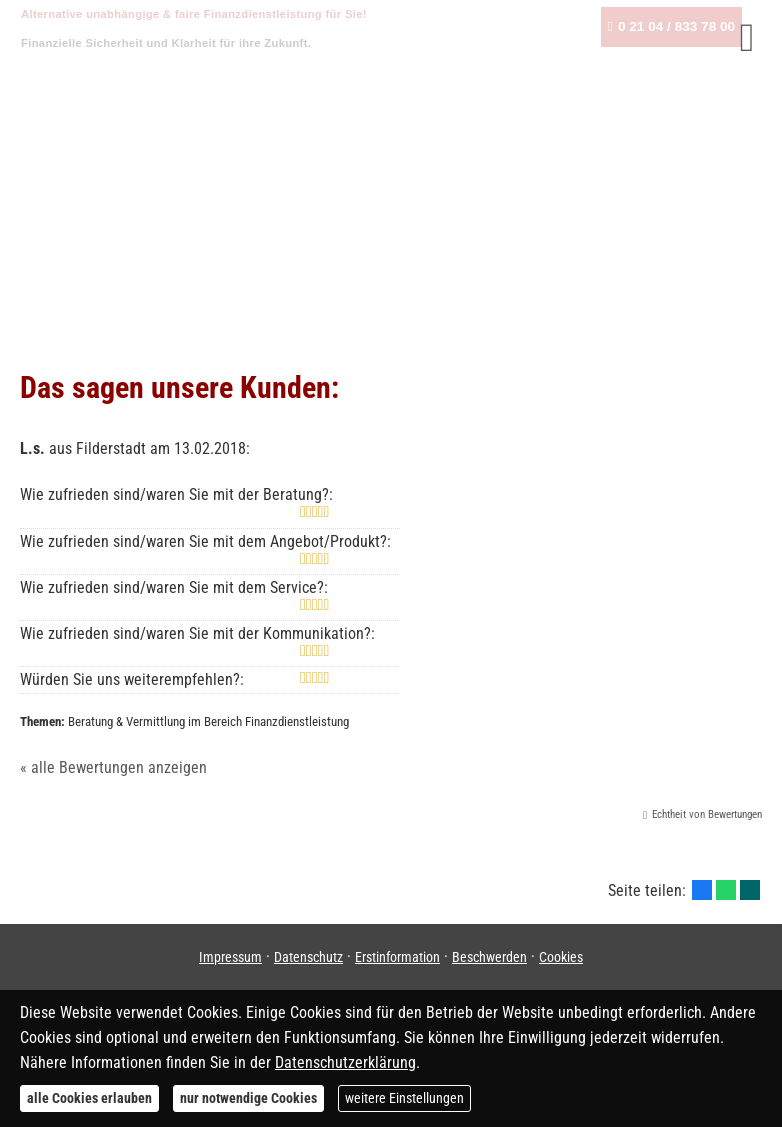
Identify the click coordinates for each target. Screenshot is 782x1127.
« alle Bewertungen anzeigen (113, 767)
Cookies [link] (561, 957)
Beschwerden (489, 957)
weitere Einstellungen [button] (404, 1098)
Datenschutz (308, 957)
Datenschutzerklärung (345, 1062)
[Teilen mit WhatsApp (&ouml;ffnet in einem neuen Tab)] (726, 890)
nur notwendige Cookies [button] (248, 1098)
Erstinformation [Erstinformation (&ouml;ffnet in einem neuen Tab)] (397, 957)
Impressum (230, 957)
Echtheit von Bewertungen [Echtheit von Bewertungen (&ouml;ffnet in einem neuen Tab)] (707, 814)
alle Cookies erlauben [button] (89, 1098)
